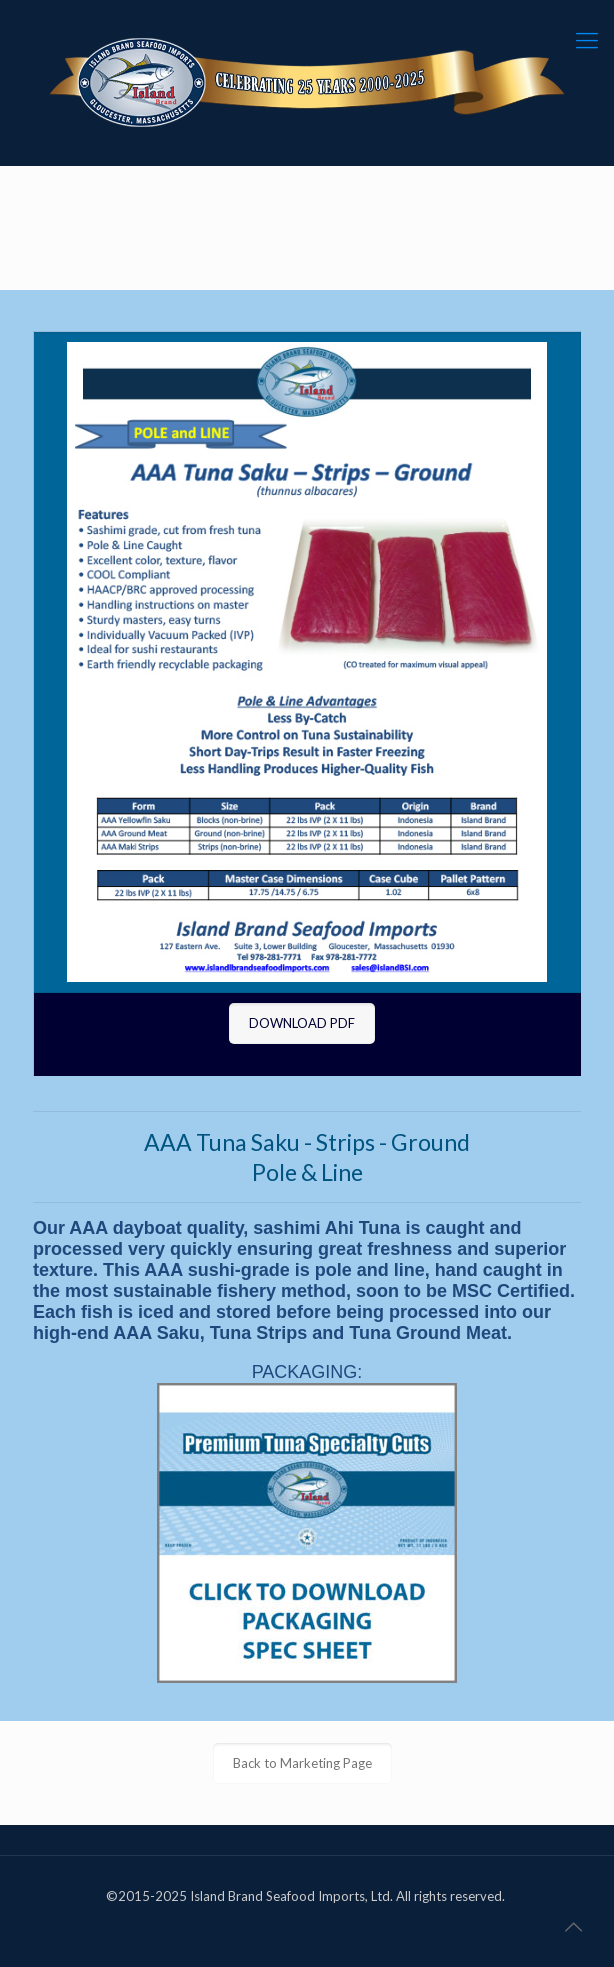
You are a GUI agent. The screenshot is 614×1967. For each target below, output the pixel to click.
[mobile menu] (587, 40)
